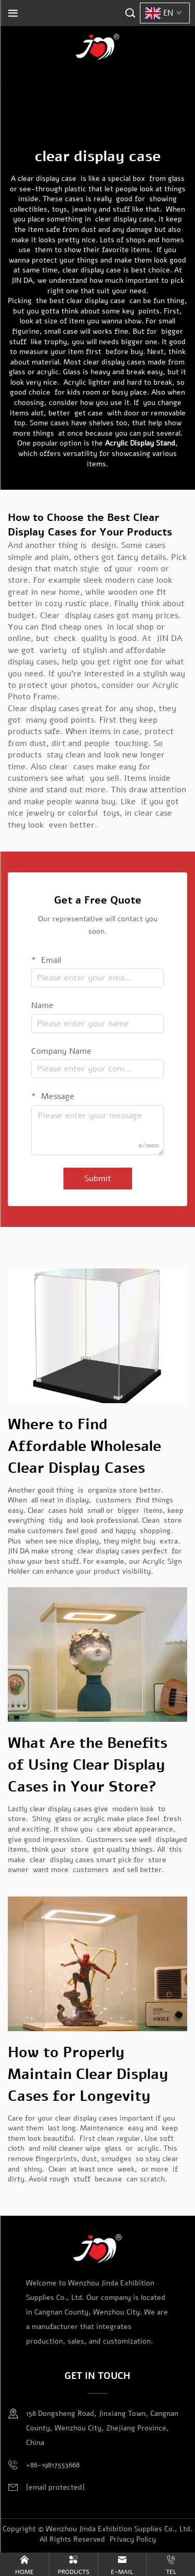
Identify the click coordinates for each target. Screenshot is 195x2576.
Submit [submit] (97, 1178)
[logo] (98, 46)
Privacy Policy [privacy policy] (133, 2539)
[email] (55, 2487)
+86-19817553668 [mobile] (53, 2465)
